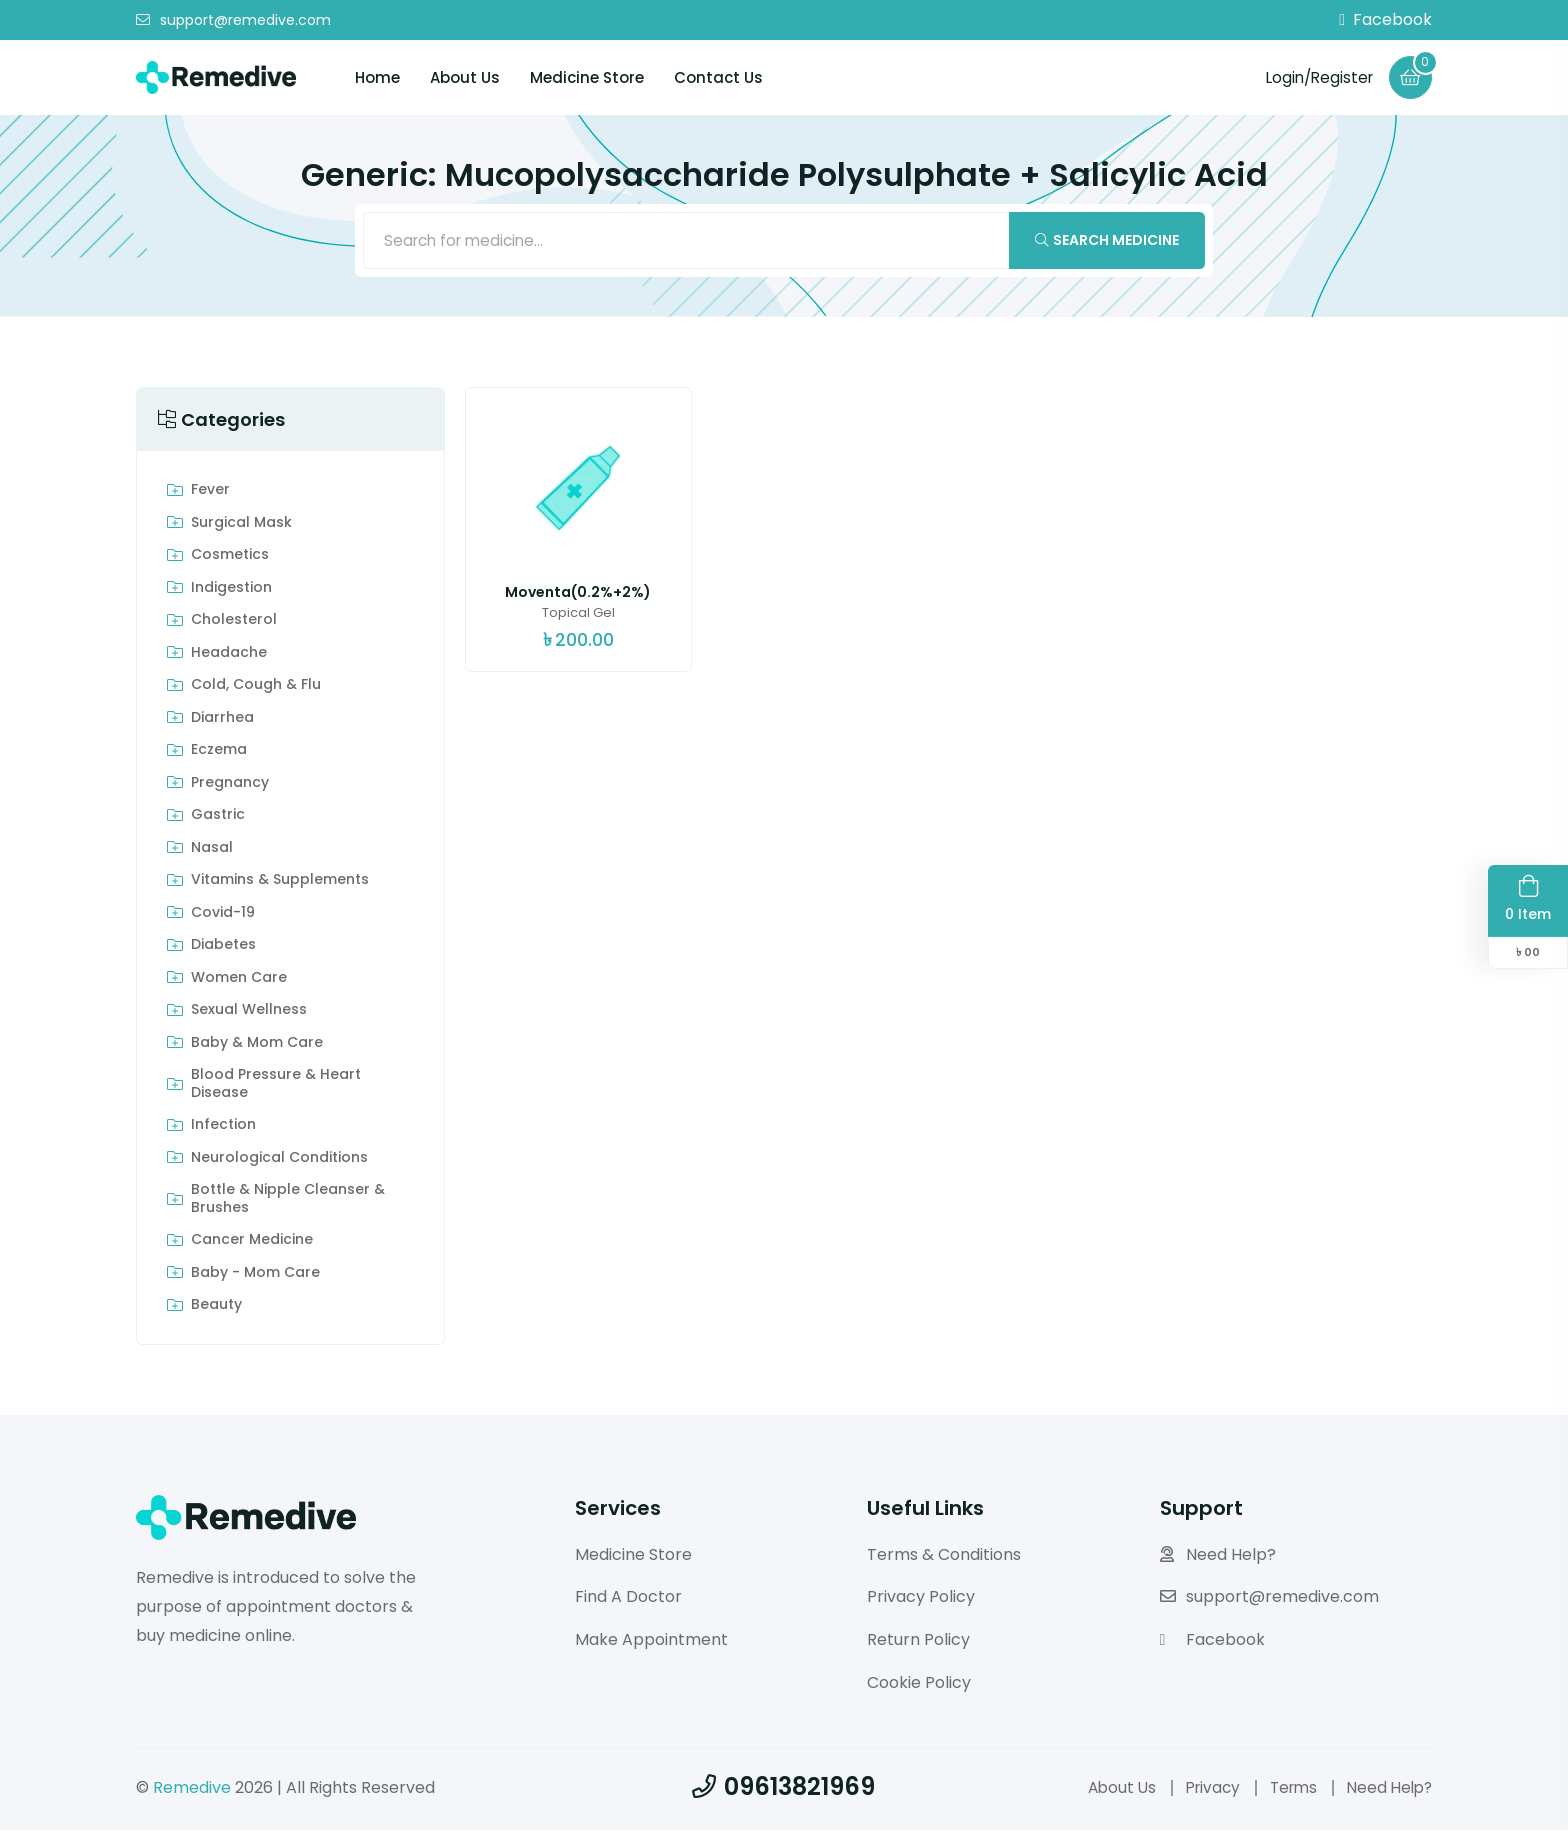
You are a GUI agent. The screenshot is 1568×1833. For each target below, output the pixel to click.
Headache (229, 656)
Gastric (218, 819)
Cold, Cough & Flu (256, 689)
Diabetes (223, 949)
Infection (223, 1129)
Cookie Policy (919, 1685)
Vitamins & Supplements (280, 884)
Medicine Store (587, 77)
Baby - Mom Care (255, 1276)
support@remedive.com (233, 20)
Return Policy (918, 1643)
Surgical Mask (241, 526)
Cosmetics (230, 559)
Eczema (219, 754)
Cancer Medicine (252, 1244)
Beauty (216, 1309)
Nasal (212, 851)
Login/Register (1314, 76)
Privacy (1202, 1790)
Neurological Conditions (279, 1161)
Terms (1286, 1790)
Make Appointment (651, 1643)
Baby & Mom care (257, 1046)
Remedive (192, 1790)
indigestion (231, 591)
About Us (465, 77)
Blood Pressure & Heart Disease (276, 1087)
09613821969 (783, 1789)
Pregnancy (230, 786)
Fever (210, 494)
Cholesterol (234, 624)
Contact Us (718, 77)
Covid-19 (223, 916)
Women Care (239, 981)
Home (377, 77)
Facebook (1385, 20)
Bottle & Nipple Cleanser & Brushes (288, 1202)
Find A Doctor (628, 1600)
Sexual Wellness (249, 1014)
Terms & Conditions (944, 1557)
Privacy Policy (921, 1600)
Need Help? (1218, 1557)
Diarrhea (222, 721)
